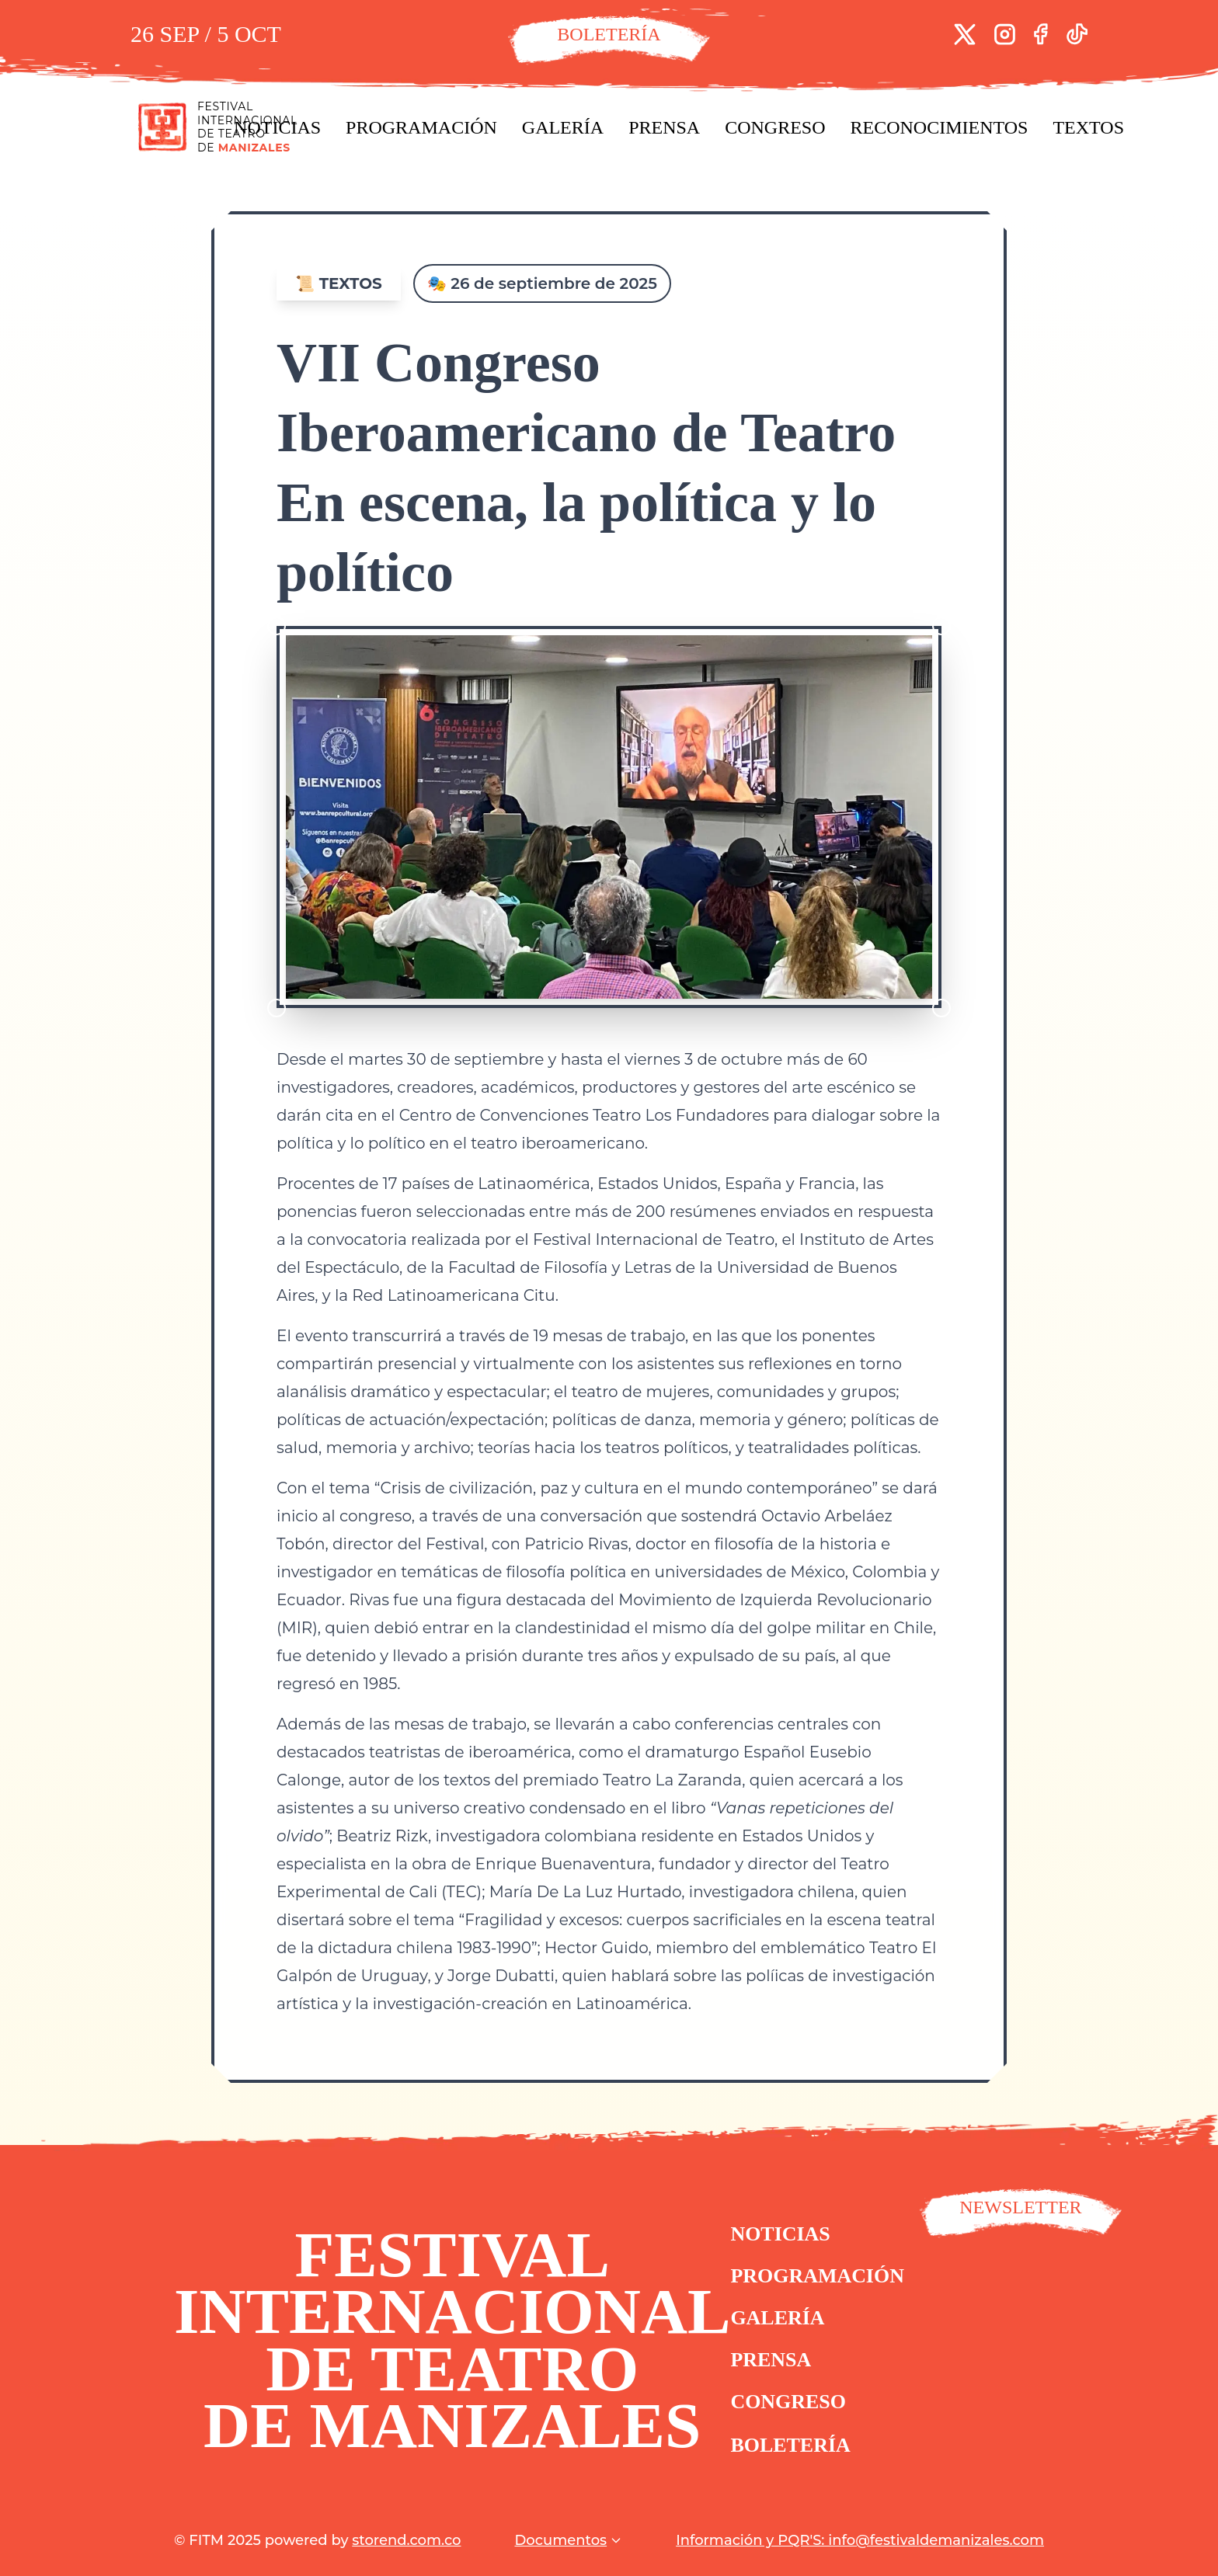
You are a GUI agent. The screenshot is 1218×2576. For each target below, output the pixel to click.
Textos (1088, 127)
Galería (563, 127)
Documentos (568, 2540)
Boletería (799, 2457)
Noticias (277, 127)
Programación (421, 127)
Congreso (775, 127)
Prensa (664, 127)
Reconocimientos (939, 127)
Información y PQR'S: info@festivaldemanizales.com (860, 2540)
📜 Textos (338, 283)
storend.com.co (406, 2540)
